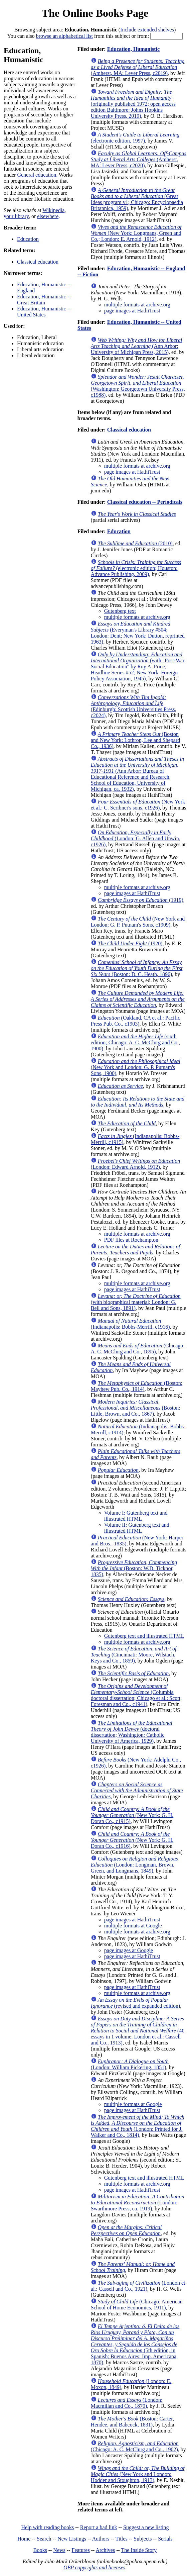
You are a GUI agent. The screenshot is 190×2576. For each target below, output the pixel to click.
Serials (165, 2539)
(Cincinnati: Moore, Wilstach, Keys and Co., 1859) (134, 1654)
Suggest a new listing (146, 2527)
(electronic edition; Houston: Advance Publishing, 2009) (136, 568)
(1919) (140, 900)
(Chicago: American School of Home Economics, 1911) (137, 2304)
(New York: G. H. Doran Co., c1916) (132, 1840)
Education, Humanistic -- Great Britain (44, 299)
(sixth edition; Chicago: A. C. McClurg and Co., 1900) (135, 1042)
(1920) (130, 943)
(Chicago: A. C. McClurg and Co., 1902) (135, 2446)
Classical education (37, 262)
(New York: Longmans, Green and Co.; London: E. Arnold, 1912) (136, 233)
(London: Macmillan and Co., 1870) (127, 2403)
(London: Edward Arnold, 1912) (135, 1164)
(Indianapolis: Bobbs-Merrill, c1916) (130, 1324)
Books (40, 2550)
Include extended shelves (147, 29)
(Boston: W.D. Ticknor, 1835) (134, 1568)
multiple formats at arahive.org (137, 1931)
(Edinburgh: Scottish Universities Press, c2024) (133, 706)
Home (23, 2539)
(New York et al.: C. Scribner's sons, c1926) (138, 804)
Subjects (143, 2539)
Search (44, 2539)
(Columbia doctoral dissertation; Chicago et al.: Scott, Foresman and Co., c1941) (136, 1695)
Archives (105, 2550)
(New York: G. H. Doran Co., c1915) (132, 1815)
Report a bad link (98, 2527)
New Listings (71, 2539)
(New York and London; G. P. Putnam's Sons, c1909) (138, 922)
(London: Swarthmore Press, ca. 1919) (137, 2202)
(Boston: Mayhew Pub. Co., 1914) (136, 1386)
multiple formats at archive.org (137, 304)
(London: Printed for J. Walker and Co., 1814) (137, 2126)
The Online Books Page (95, 13)
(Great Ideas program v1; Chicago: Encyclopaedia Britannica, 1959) (137, 199)
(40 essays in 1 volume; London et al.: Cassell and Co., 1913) (138, 2030)
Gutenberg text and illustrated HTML (144, 1636)
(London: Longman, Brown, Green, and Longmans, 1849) (134, 1865)
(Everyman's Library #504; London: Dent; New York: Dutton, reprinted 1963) (138, 633)
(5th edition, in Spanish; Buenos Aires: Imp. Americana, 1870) (135, 2344)
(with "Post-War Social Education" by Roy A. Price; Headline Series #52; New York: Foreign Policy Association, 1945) (138, 666)
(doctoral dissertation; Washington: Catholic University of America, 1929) (131, 1732)
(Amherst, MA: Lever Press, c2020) (138, 159)
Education (28, 239)
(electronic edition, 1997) (135, 138)
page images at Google (128, 1950)
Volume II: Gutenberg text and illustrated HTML (136, 1528)
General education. (37, 175)
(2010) (135, 543)
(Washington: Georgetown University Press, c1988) (138, 386)
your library (16, 216)
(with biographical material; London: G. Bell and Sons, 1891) (136, 1302)
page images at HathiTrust (132, 310)
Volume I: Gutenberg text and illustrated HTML (136, 1516)
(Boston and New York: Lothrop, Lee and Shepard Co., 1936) (135, 740)
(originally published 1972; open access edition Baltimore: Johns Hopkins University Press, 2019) (133, 104)
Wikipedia (53, 210)
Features (80, 2550)
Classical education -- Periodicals (144, 502)
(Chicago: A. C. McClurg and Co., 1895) (138, 1348)
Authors (101, 2539)
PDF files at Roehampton (131, 1240)
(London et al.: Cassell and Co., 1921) (138, 2286)
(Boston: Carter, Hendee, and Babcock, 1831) (132, 2421)
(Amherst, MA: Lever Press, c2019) (138, 67)
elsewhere (47, 216)
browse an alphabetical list (64, 36)
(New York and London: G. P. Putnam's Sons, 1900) (135, 1067)
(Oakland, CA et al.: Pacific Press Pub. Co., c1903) (135, 1021)
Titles (122, 2539)
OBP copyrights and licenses (94, 2567)
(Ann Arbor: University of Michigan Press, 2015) (136, 346)
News (59, 2550)
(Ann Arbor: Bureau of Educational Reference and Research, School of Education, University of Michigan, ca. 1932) (137, 774)
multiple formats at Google (133, 1925)
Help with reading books (47, 2527)
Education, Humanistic (133, 49)
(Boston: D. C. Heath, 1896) (137, 968)
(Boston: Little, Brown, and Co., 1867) (135, 1408)
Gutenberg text (120, 611)
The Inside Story (139, 2550)
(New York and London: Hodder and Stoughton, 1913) (138, 2474)
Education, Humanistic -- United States (44, 311)
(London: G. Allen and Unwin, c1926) (135, 838)
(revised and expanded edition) (135, 2003)
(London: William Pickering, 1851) (130, 2064)
